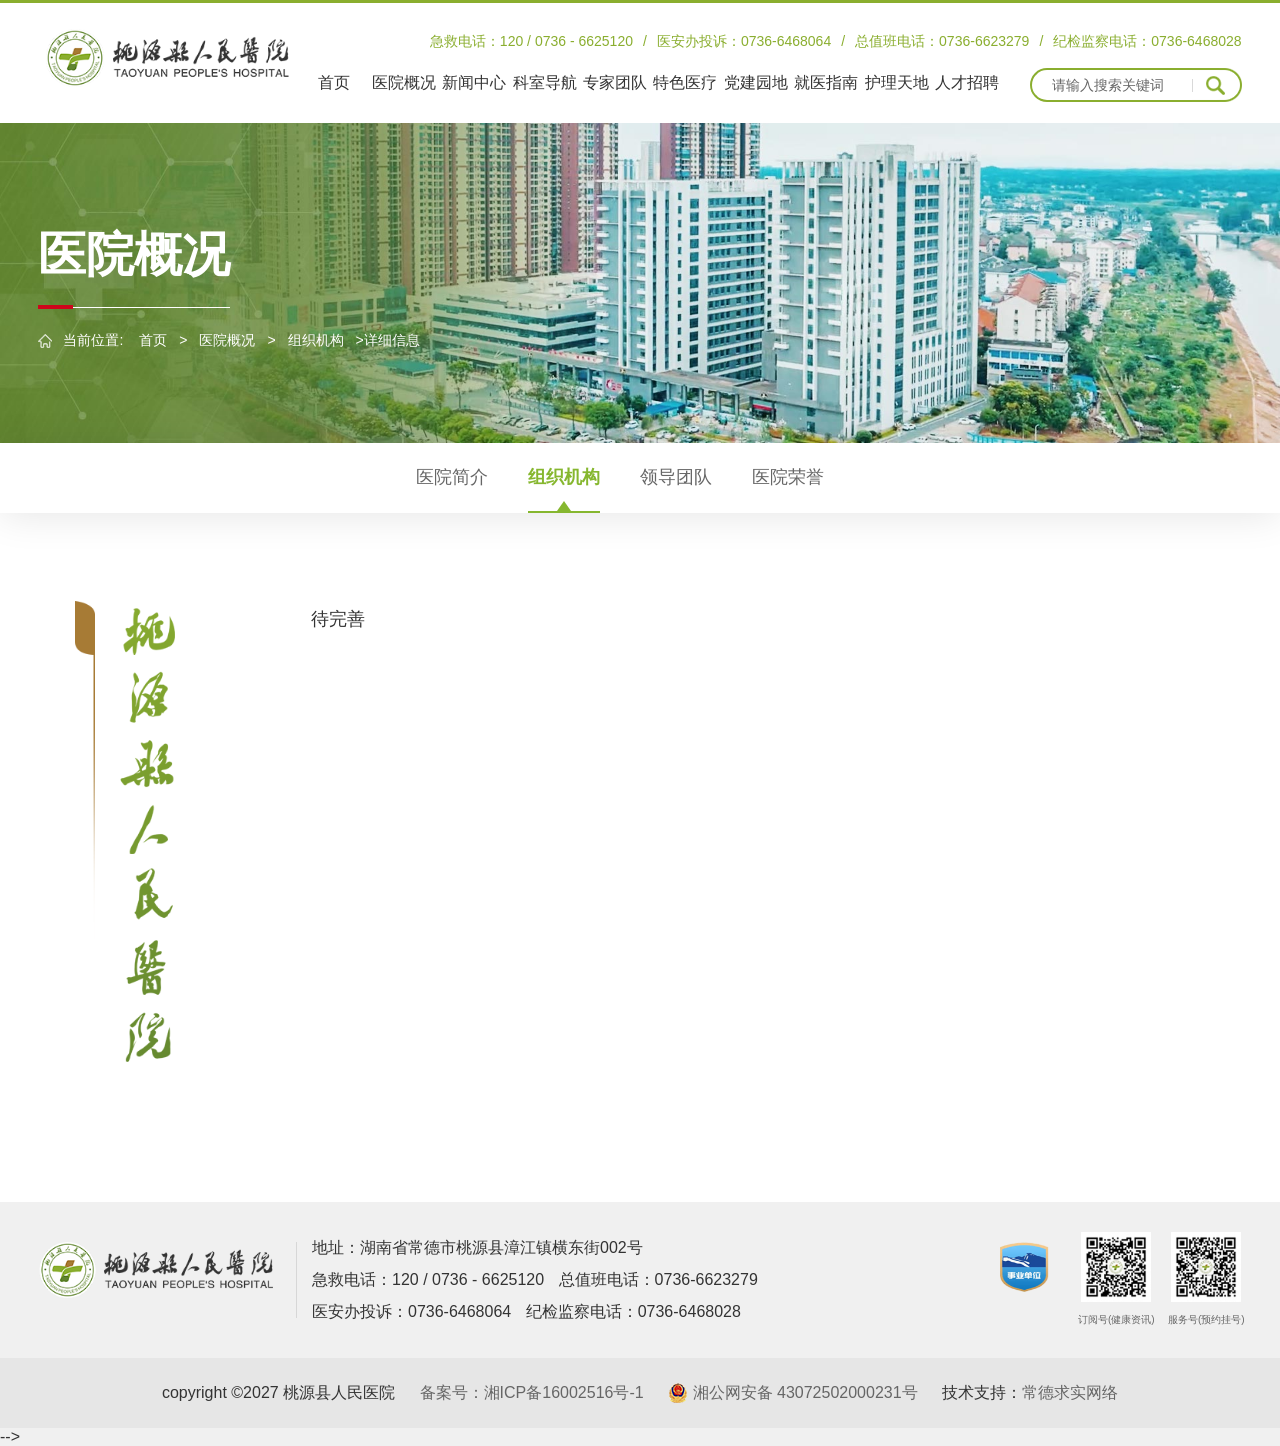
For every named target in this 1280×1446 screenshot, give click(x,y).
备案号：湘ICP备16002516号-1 (532, 1392)
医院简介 (452, 477)
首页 (153, 340)
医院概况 (227, 340)
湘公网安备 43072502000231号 (805, 1392)
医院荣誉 (788, 477)
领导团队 (676, 477)
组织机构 (316, 340)
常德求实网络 (1070, 1392)
